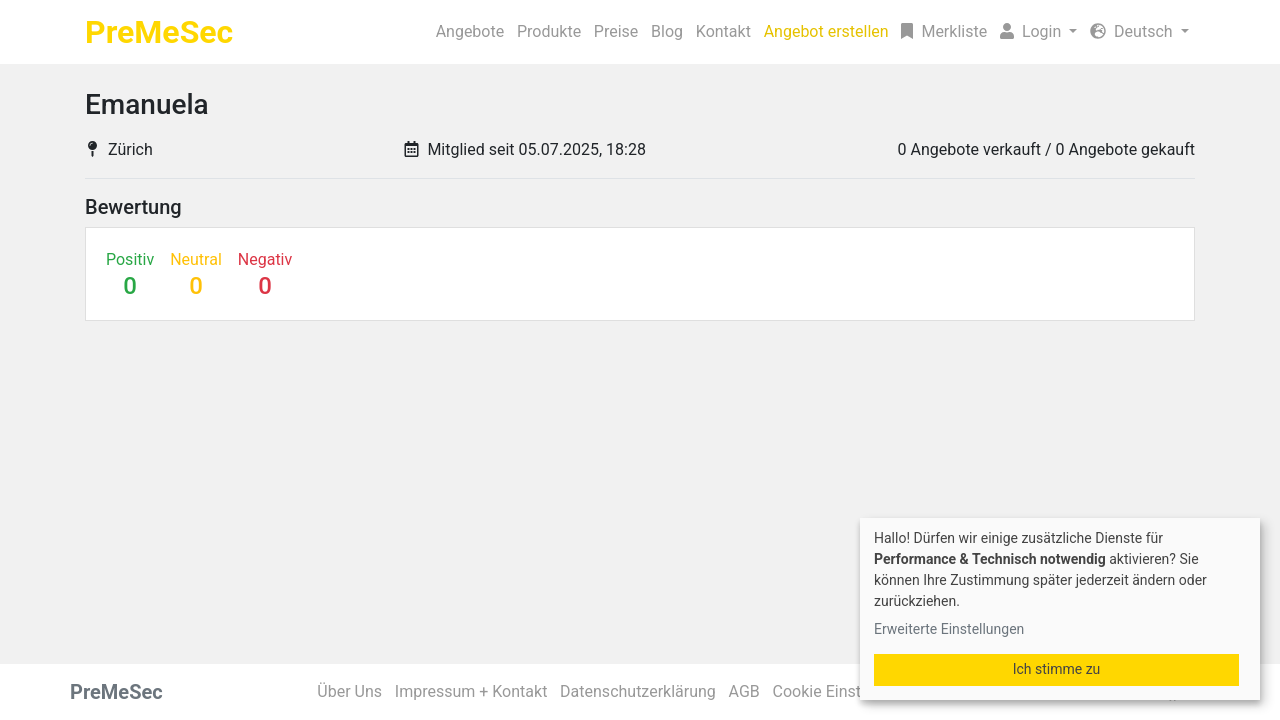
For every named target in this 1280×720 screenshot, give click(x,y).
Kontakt (623, 31)
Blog (553, 31)
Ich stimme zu (1057, 669)
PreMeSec (159, 32)
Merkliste (898, 31)
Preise (488, 31)
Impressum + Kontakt (477, 691)
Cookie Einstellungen (855, 691)
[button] (1018, 32)
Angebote (313, 31)
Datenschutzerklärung (645, 691)
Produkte (406, 31)
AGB (751, 691)
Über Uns (354, 691)
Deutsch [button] (1140, 31)
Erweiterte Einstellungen (949, 629)
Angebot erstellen (753, 31)
